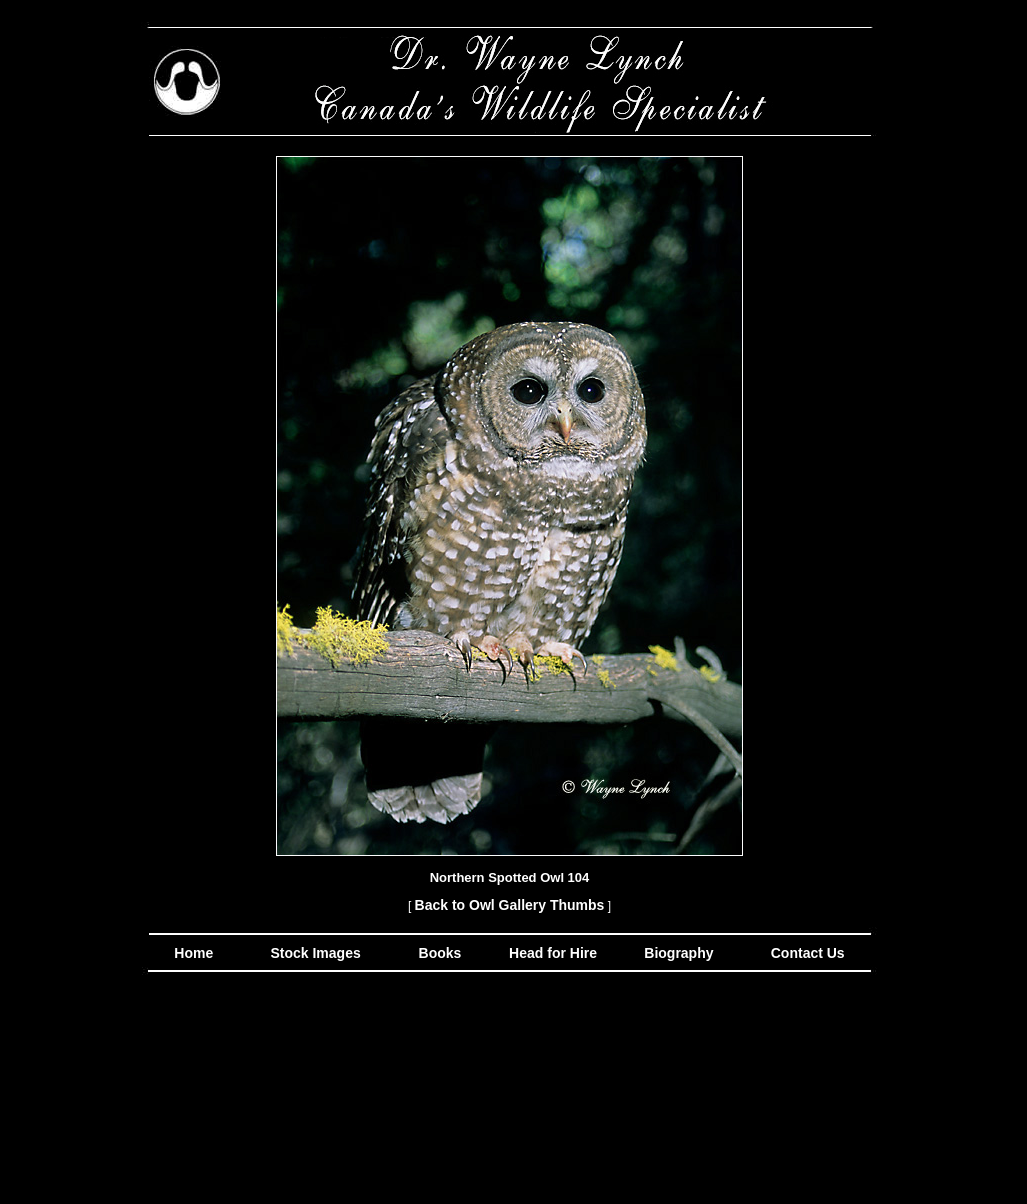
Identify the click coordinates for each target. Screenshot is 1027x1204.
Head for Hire (555, 953)
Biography (676, 953)
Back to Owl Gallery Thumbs (510, 905)
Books (442, 953)
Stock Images (314, 953)
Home (193, 953)
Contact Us (806, 953)
